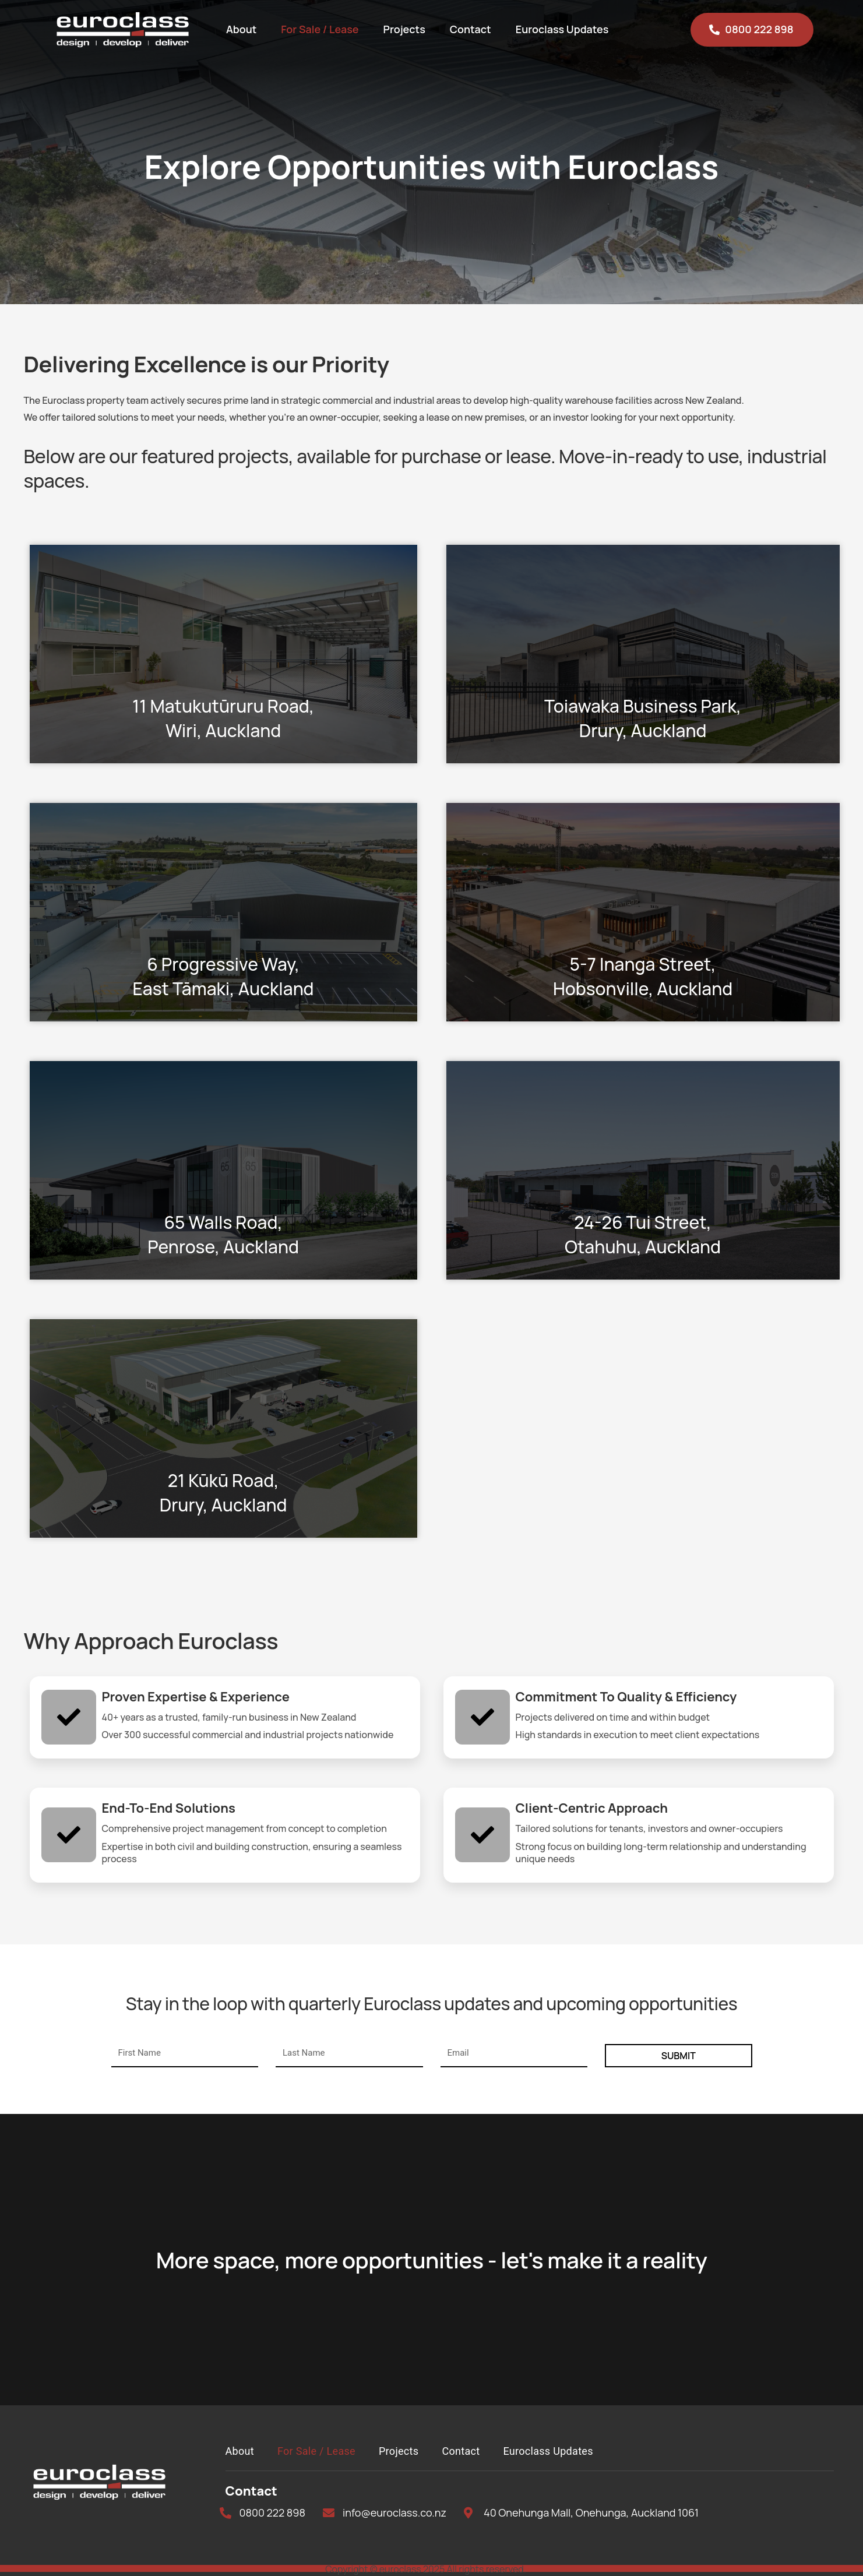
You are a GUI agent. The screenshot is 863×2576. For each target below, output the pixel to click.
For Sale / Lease (319, 29)
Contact (470, 29)
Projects (404, 29)
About (241, 29)
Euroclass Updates (562, 29)
